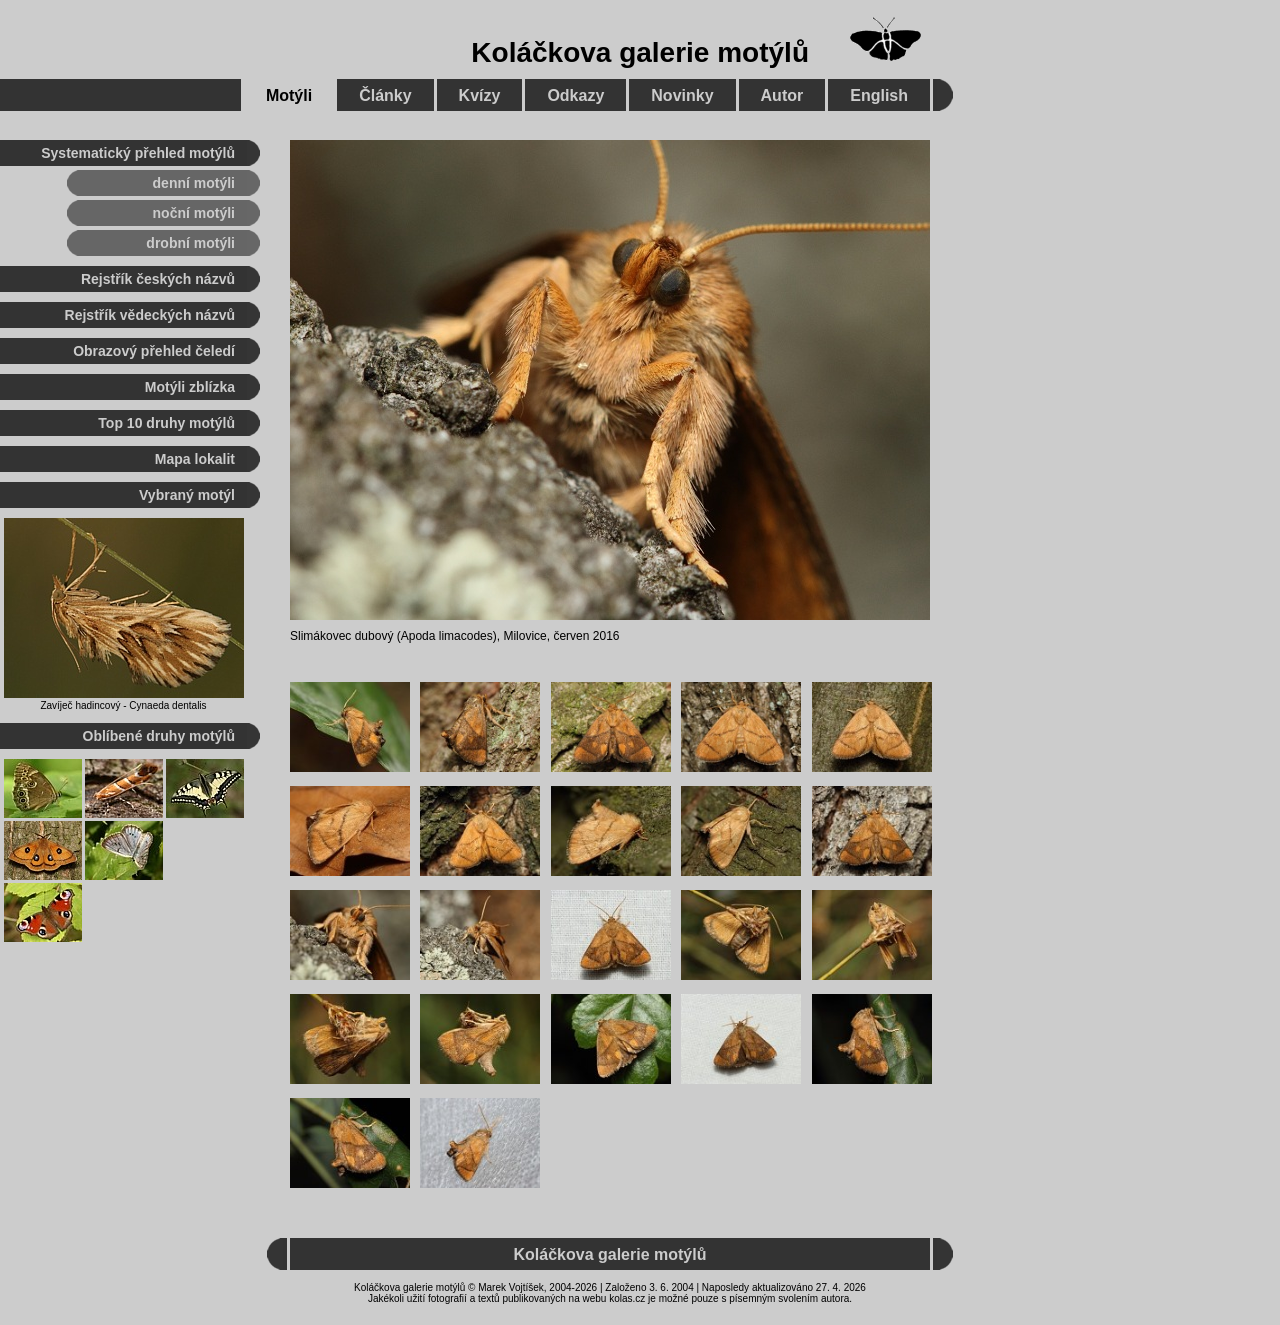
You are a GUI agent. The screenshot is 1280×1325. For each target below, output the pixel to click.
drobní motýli (190, 243)
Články (385, 95)
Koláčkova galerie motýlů (640, 52)
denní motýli (194, 183)
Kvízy (480, 95)
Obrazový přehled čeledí (154, 351)
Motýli (289, 95)
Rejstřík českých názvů (158, 279)
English (879, 95)
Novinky (682, 95)
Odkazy (575, 95)
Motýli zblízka (190, 387)
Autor (782, 95)
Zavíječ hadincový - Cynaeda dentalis (123, 705)
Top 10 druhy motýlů (166, 423)
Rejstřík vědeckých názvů (150, 315)
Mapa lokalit (195, 459)
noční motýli (194, 213)
